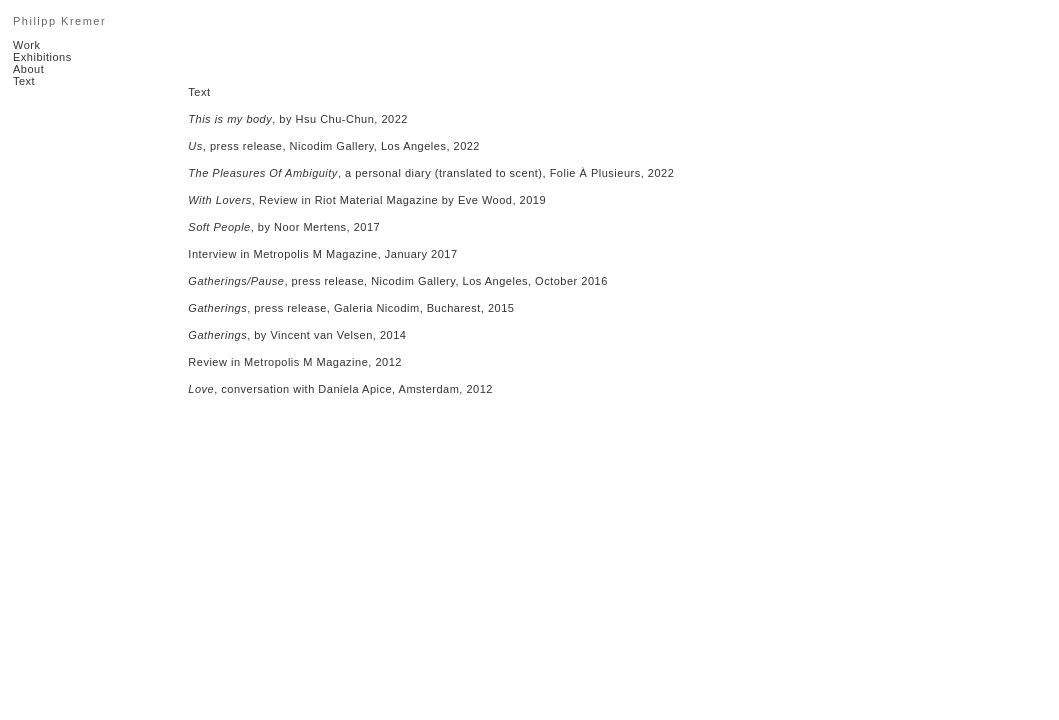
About (28, 69)
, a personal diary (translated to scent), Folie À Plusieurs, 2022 (431, 173)
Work (26, 45)
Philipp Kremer (59, 21)
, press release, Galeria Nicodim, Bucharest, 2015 (351, 308)
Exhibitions (42, 57)
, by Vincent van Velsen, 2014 (297, 335)
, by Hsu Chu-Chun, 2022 (298, 119)
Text (24, 81)
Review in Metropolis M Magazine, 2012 (295, 362)
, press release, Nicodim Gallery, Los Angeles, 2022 (334, 146)
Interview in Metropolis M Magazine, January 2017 (322, 254)
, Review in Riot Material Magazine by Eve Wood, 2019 (367, 200)
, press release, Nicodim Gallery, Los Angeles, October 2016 (397, 281)
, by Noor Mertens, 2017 (284, 227)
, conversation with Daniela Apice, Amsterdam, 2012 (340, 389)
